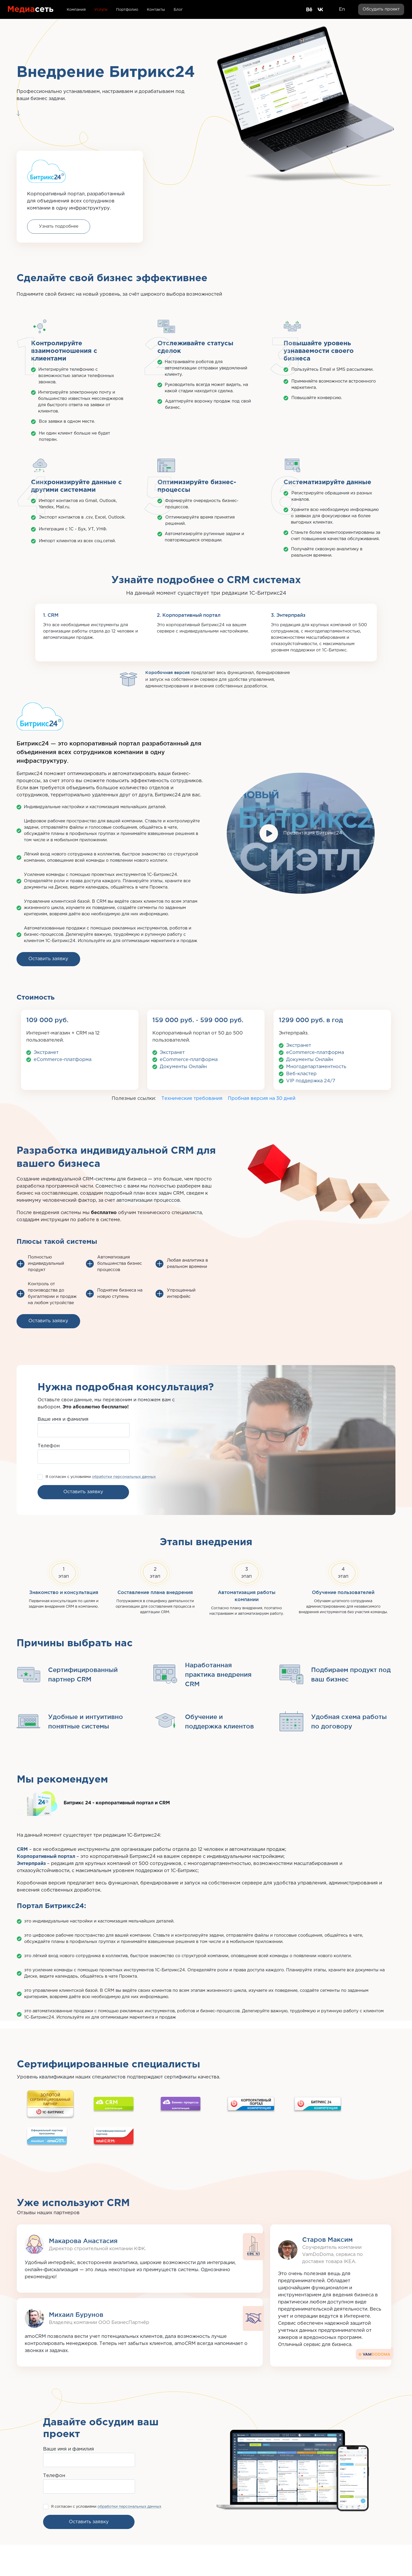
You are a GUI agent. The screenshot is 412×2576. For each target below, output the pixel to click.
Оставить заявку (48, 959)
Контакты (156, 9)
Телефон (49, 1446)
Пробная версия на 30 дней (261, 1098)
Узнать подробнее (58, 226)
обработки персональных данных (124, 1476)
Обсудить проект (381, 9)
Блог (178, 9)
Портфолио (127, 9)
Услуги (100, 9)
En (342, 9)
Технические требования (192, 1098)
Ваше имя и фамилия (63, 1419)
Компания (76, 9)
